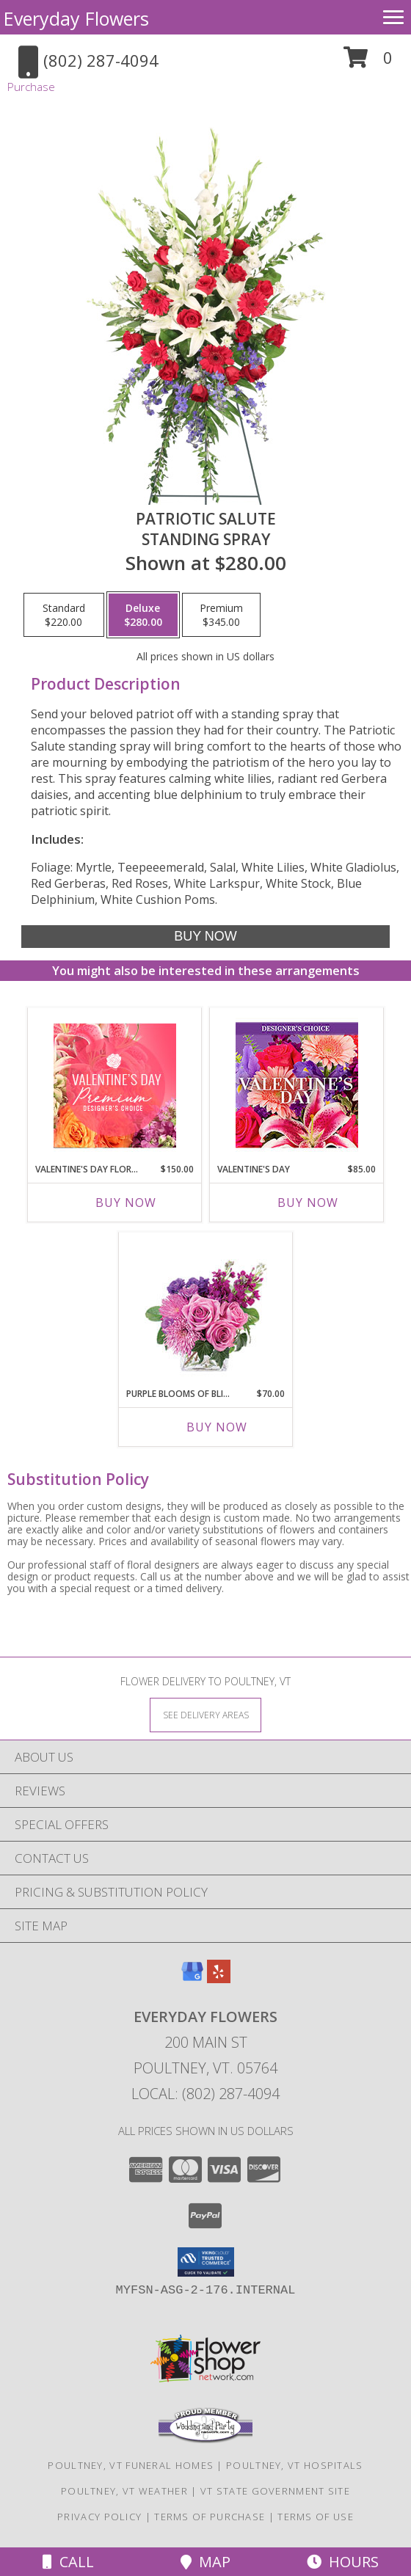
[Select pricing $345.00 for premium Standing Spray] (221, 615)
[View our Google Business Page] (192, 1978)
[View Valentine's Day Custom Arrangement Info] (297, 1085)
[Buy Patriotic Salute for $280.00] (205, 936)
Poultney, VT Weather (124, 2490)
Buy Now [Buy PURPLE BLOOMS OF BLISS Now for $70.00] (216, 1427)
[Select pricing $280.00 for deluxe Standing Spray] (143, 615)
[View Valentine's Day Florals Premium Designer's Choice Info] (115, 1085)
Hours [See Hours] (343, 2562)
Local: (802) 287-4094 (205, 2094)
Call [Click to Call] (68, 2562)
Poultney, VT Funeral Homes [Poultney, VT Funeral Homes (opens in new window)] (131, 2465)
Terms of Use (315, 2516)
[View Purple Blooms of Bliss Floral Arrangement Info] (206, 1310)
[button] (368, 62)
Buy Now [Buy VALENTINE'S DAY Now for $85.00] (307, 1202)
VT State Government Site (275, 2490)
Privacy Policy (99, 2516)
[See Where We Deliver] (205, 1714)
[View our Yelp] (218, 1978)
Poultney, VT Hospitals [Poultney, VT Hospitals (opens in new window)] (294, 2465)
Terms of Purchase (209, 2516)
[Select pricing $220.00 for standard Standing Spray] (63, 615)
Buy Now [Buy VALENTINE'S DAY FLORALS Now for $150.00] (125, 1202)
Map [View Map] (205, 2562)
